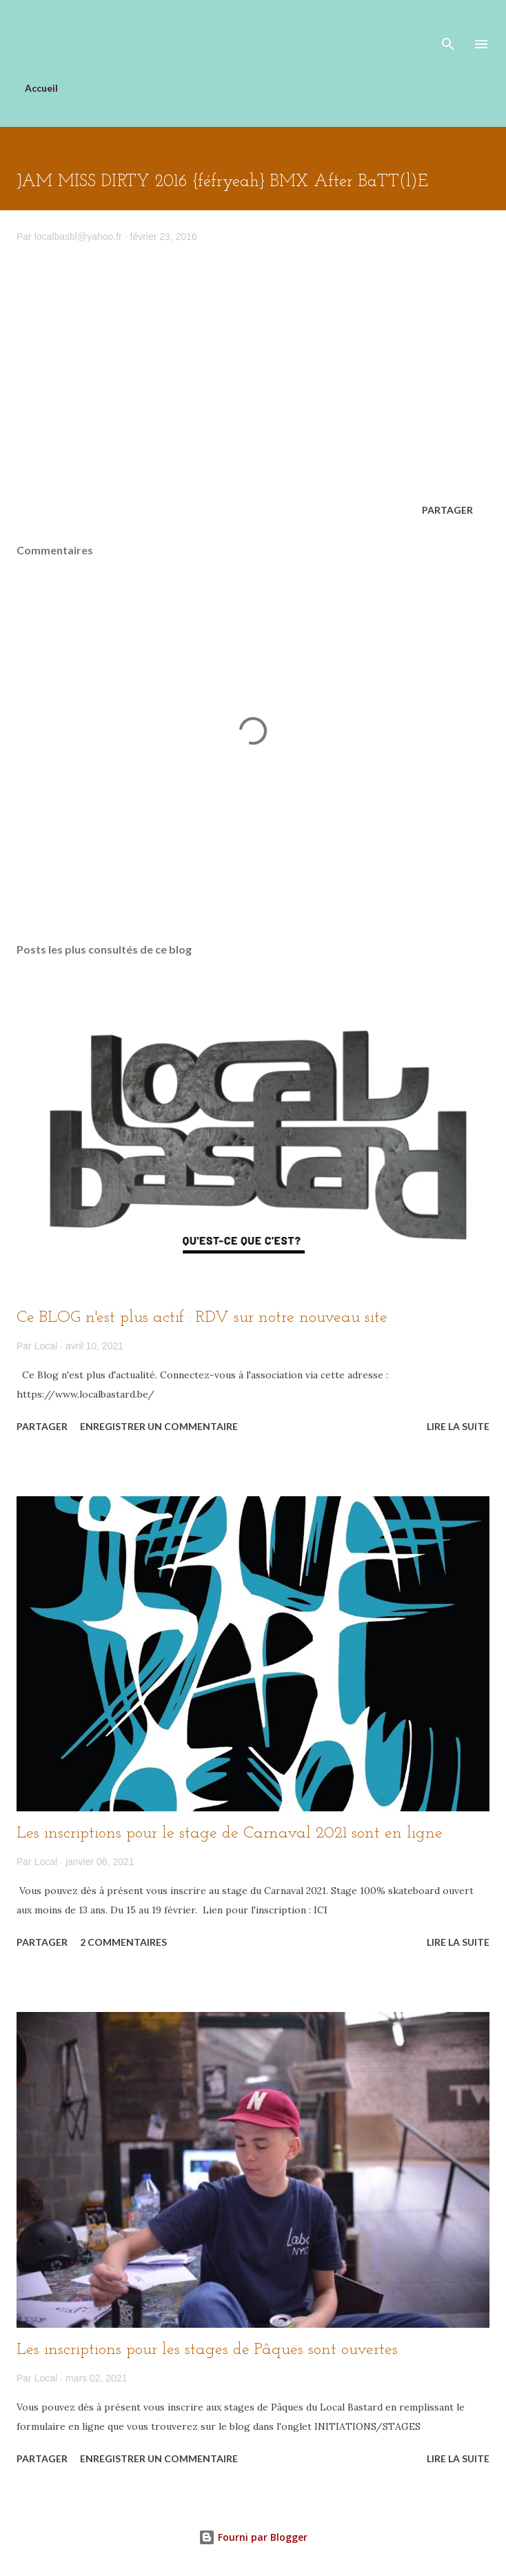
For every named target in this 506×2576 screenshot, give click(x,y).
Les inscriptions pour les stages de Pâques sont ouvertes (207, 2350)
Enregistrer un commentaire (159, 1426)
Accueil (41, 88)
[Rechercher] (448, 25)
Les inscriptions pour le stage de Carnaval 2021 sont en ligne (230, 1833)
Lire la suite (458, 1426)
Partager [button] (447, 510)
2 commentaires (123, 1942)
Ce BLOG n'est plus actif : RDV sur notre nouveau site (202, 1317)
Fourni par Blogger (253, 2537)
